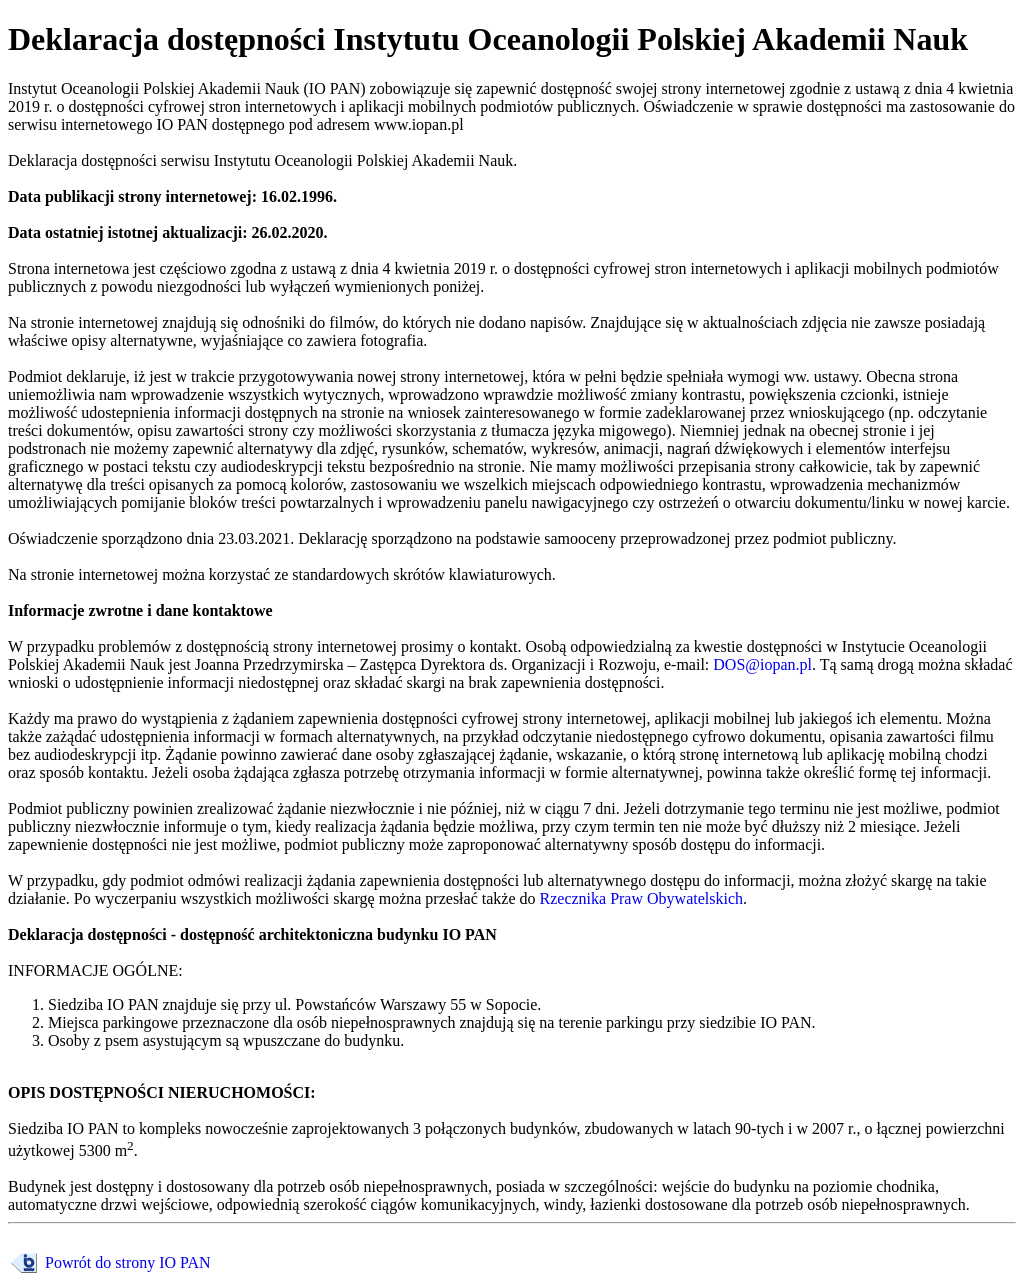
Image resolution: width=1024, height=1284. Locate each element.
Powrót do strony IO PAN (126, 1262)
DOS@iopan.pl (762, 664)
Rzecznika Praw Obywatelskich (641, 898)
